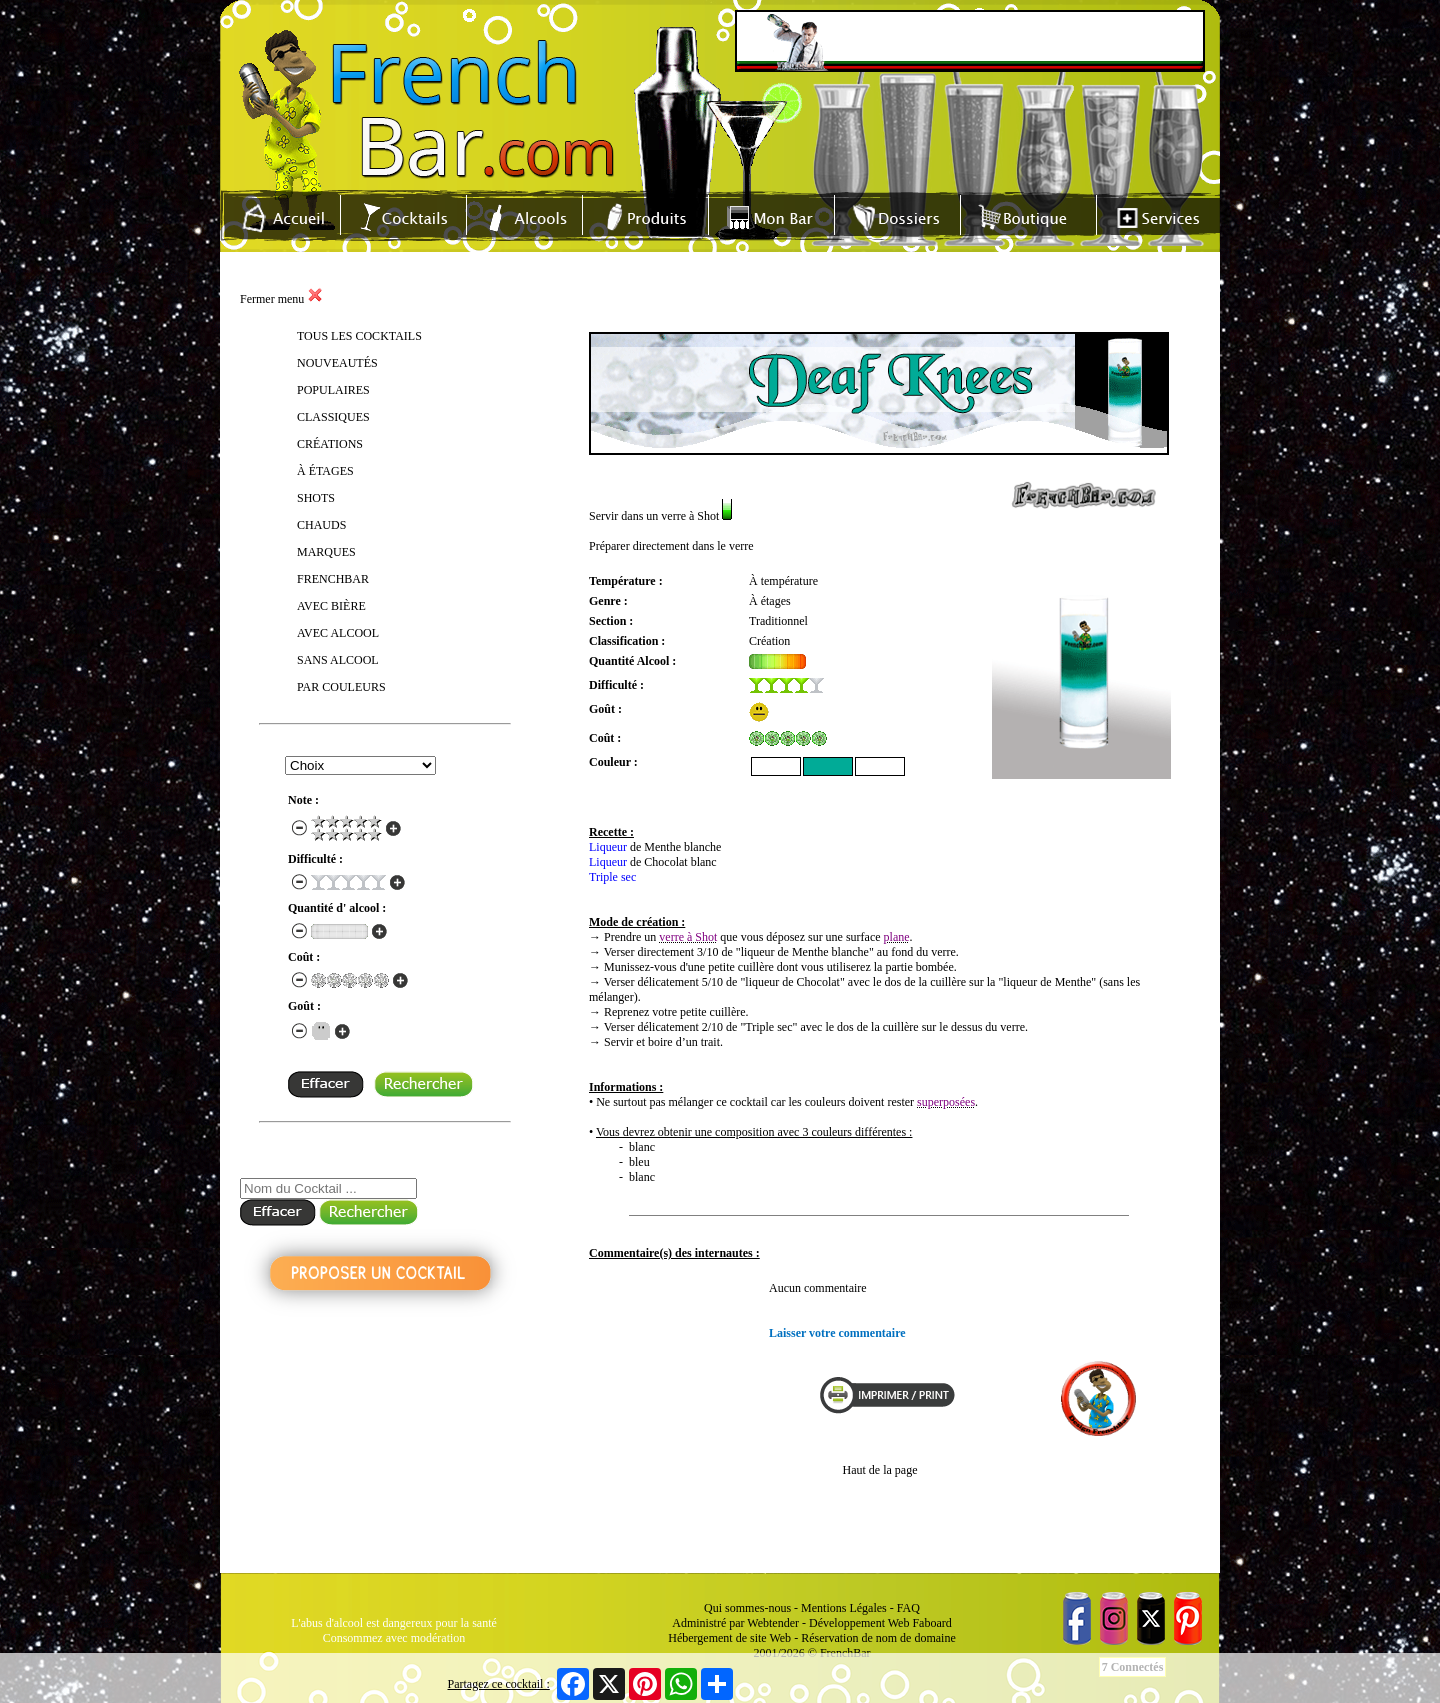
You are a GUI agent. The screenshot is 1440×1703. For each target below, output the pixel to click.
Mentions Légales (844, 1608)
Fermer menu (281, 299)
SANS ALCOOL (338, 660)
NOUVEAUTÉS (337, 363)
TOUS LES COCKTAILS (359, 336)
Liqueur (608, 847)
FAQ (908, 1608)
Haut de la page (880, 1470)
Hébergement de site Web (729, 1638)
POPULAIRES (333, 390)
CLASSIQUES (333, 417)
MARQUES (326, 552)
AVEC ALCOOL (338, 633)
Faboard (931, 1623)
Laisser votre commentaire (837, 1333)
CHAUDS (321, 525)
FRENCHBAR (333, 579)
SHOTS (316, 498)
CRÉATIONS (330, 444)
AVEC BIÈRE (331, 606)
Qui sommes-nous (747, 1608)
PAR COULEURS (341, 687)
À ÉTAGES (325, 471)
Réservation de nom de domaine (878, 1638)
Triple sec (612, 877)
